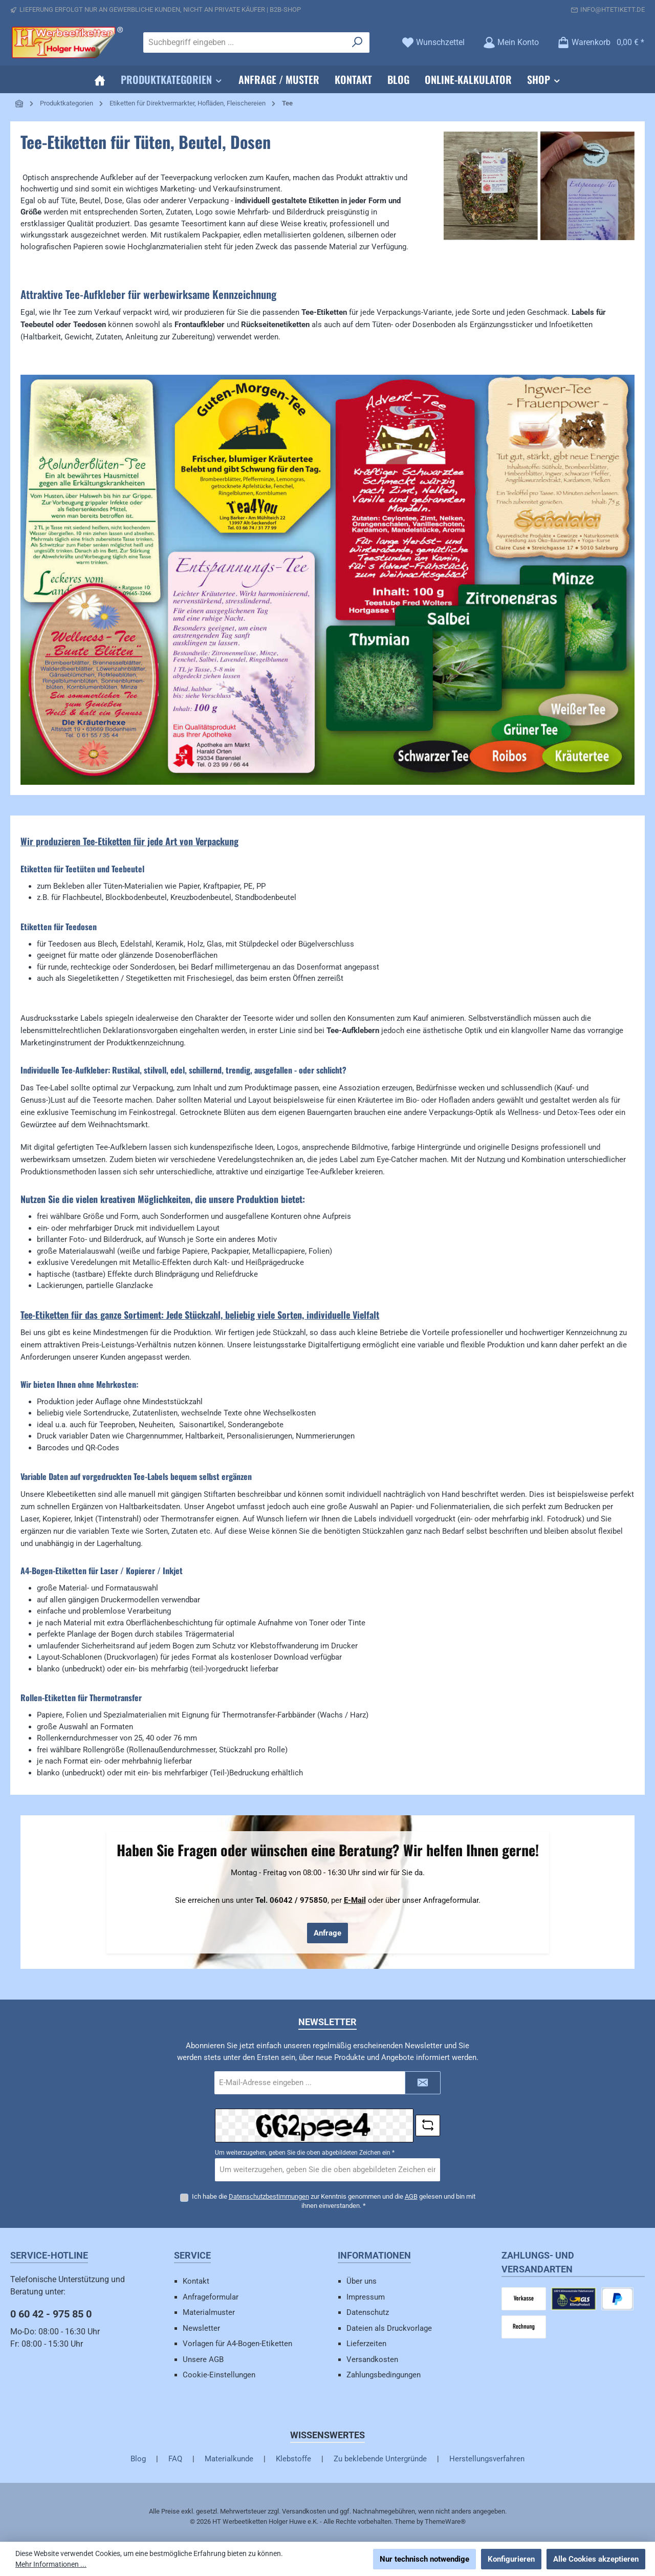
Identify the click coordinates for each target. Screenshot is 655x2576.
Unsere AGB (203, 2359)
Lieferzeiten (366, 2343)
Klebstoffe (293, 2458)
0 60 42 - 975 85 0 (51, 2314)
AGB (411, 2196)
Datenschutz (367, 2312)
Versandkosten (372, 2359)
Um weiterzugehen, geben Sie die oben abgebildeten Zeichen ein (305, 2152)
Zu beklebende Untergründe (380, 2458)
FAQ (175, 2458)
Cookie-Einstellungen (219, 2374)
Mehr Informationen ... (50, 2564)
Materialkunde (229, 2458)
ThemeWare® (445, 2521)
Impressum (365, 2297)
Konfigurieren (511, 2559)
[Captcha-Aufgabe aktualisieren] (428, 2125)
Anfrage (327, 1933)
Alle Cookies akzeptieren (596, 2559)
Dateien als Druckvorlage (389, 2328)
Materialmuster (209, 2312)
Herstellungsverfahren (487, 2458)
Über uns (361, 2281)
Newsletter (201, 2328)
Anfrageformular (210, 2297)
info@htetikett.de (612, 9)
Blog (138, 2458)
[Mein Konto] (510, 42)
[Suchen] (357, 42)
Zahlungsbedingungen (383, 2374)
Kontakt (196, 2281)
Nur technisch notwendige (424, 2559)
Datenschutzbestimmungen (269, 2196)
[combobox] (244, 42)
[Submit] (423, 2082)
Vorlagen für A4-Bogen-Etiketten (237, 2343)
